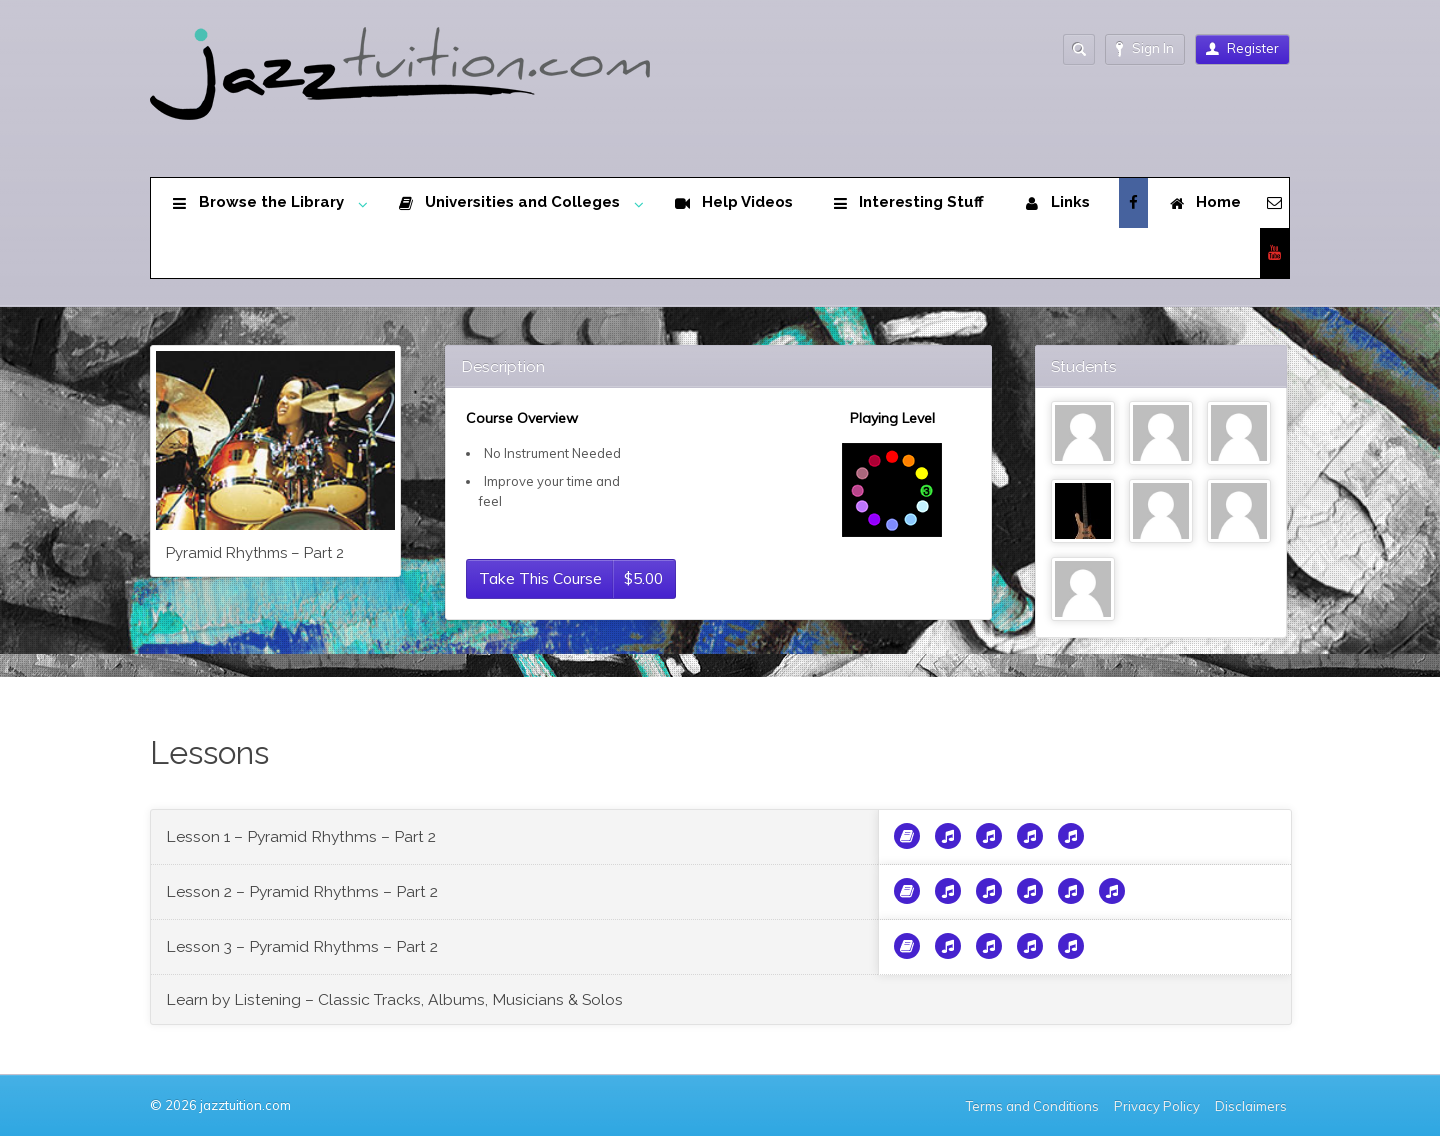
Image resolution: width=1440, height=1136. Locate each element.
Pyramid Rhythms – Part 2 (255, 552)
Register (1242, 48)
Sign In (1145, 48)
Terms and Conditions (1032, 1106)
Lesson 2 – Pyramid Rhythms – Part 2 (302, 891)
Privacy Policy (1157, 1106)
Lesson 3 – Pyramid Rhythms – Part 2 (302, 946)
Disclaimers (1252, 1106)
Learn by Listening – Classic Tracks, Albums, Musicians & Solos (394, 999)
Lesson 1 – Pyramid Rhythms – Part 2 (301, 836)
